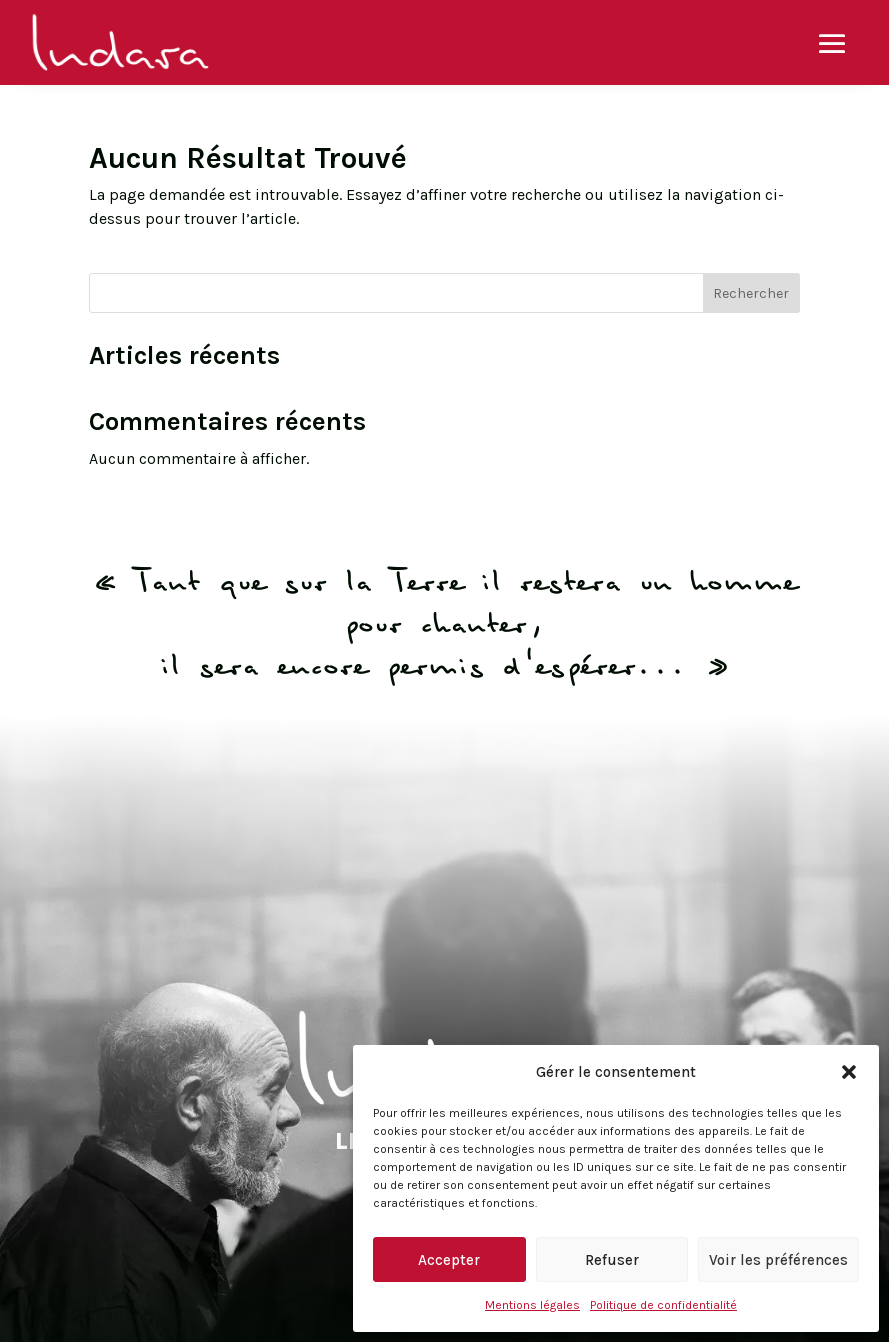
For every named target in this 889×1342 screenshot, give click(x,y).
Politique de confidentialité (663, 1305)
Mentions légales (532, 1305)
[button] (849, 1072)
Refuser (612, 1260)
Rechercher (751, 293)
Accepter (449, 1260)
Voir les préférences (778, 1260)
